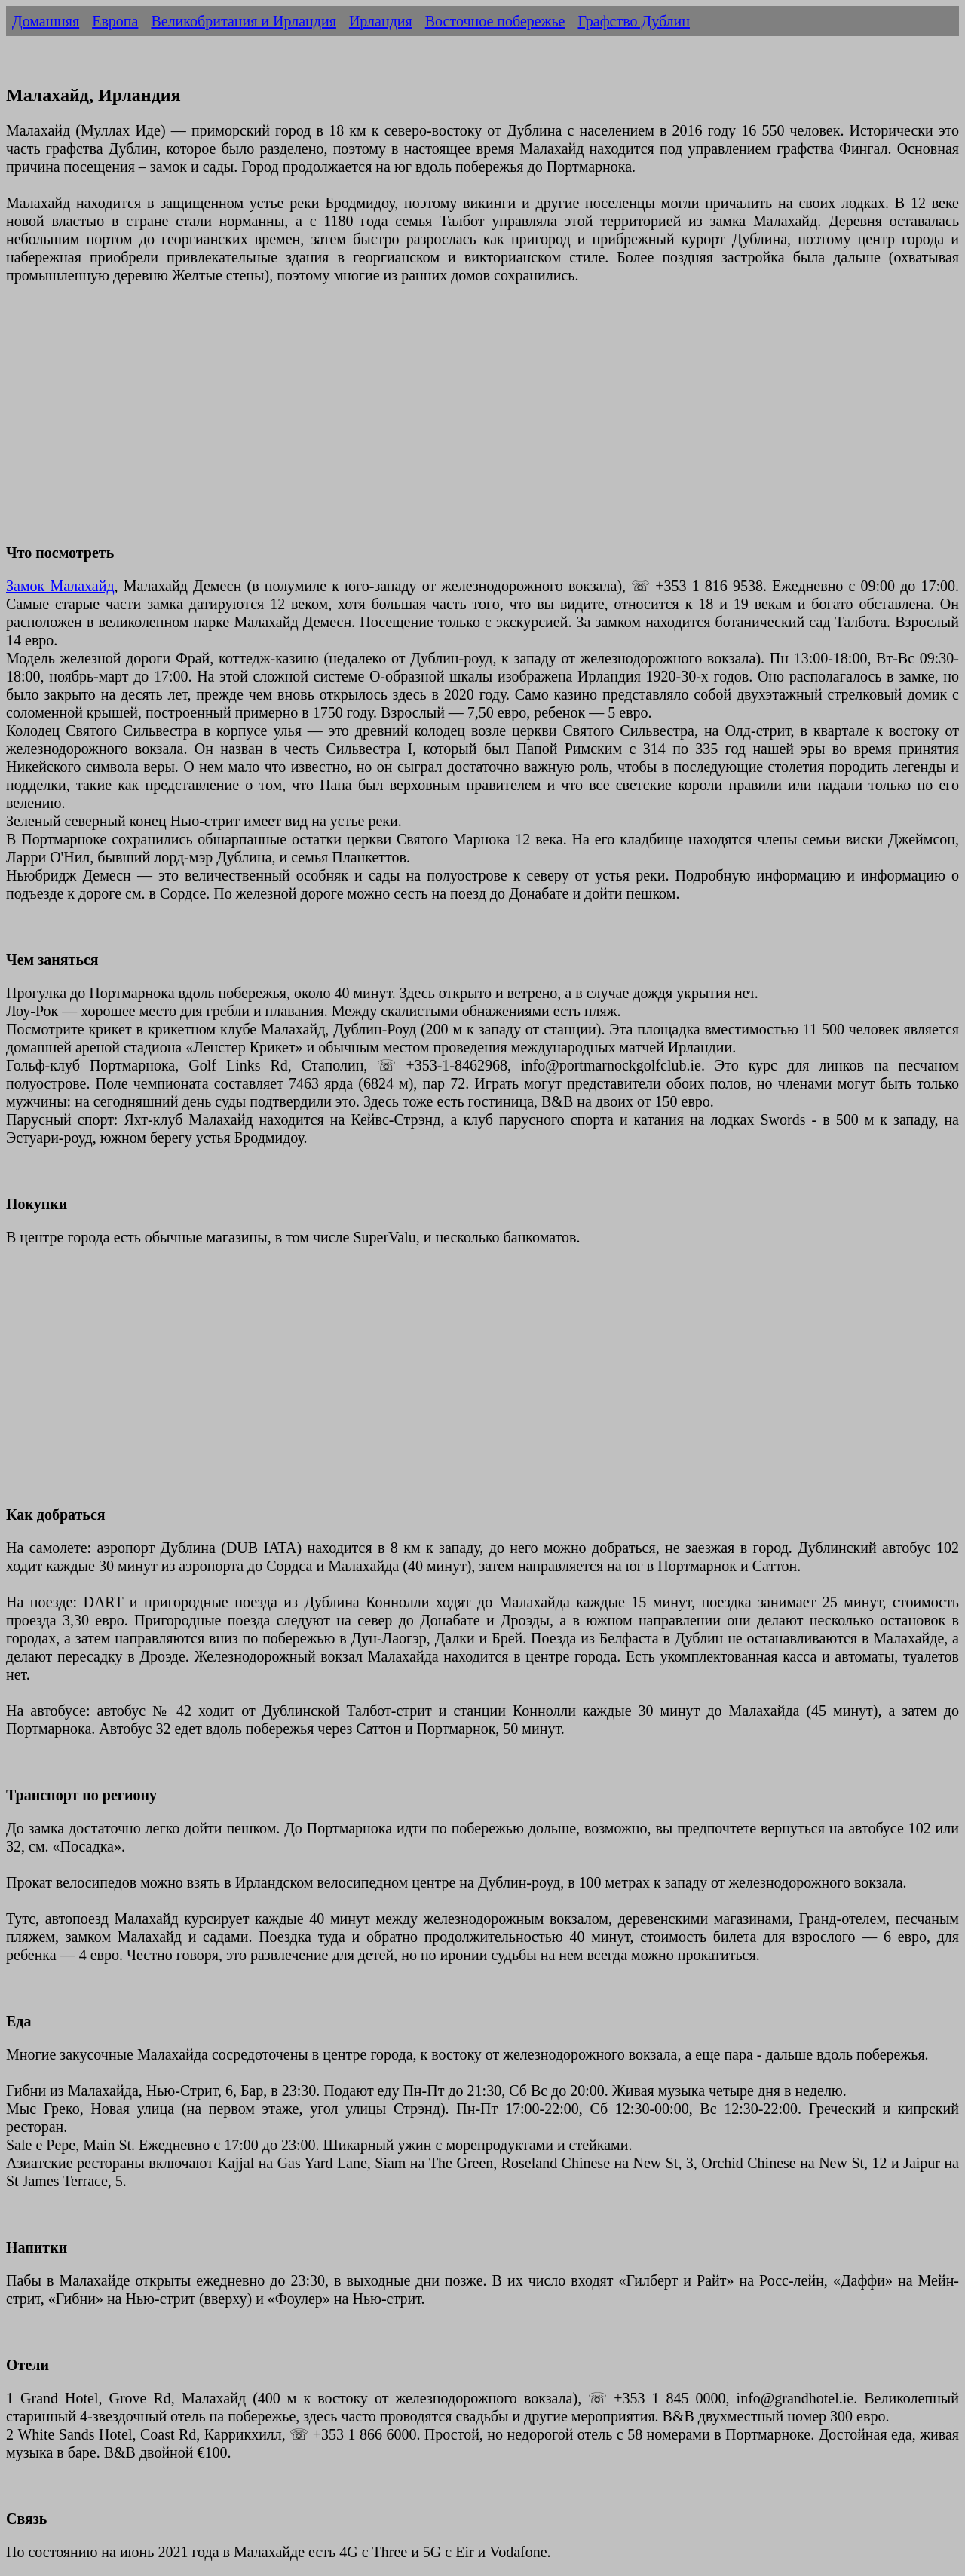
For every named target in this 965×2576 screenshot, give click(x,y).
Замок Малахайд (60, 585)
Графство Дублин (633, 21)
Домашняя (45, 21)
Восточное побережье (495, 21)
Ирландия (380, 21)
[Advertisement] (458, 422)
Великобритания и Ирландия (243, 21)
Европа (115, 21)
